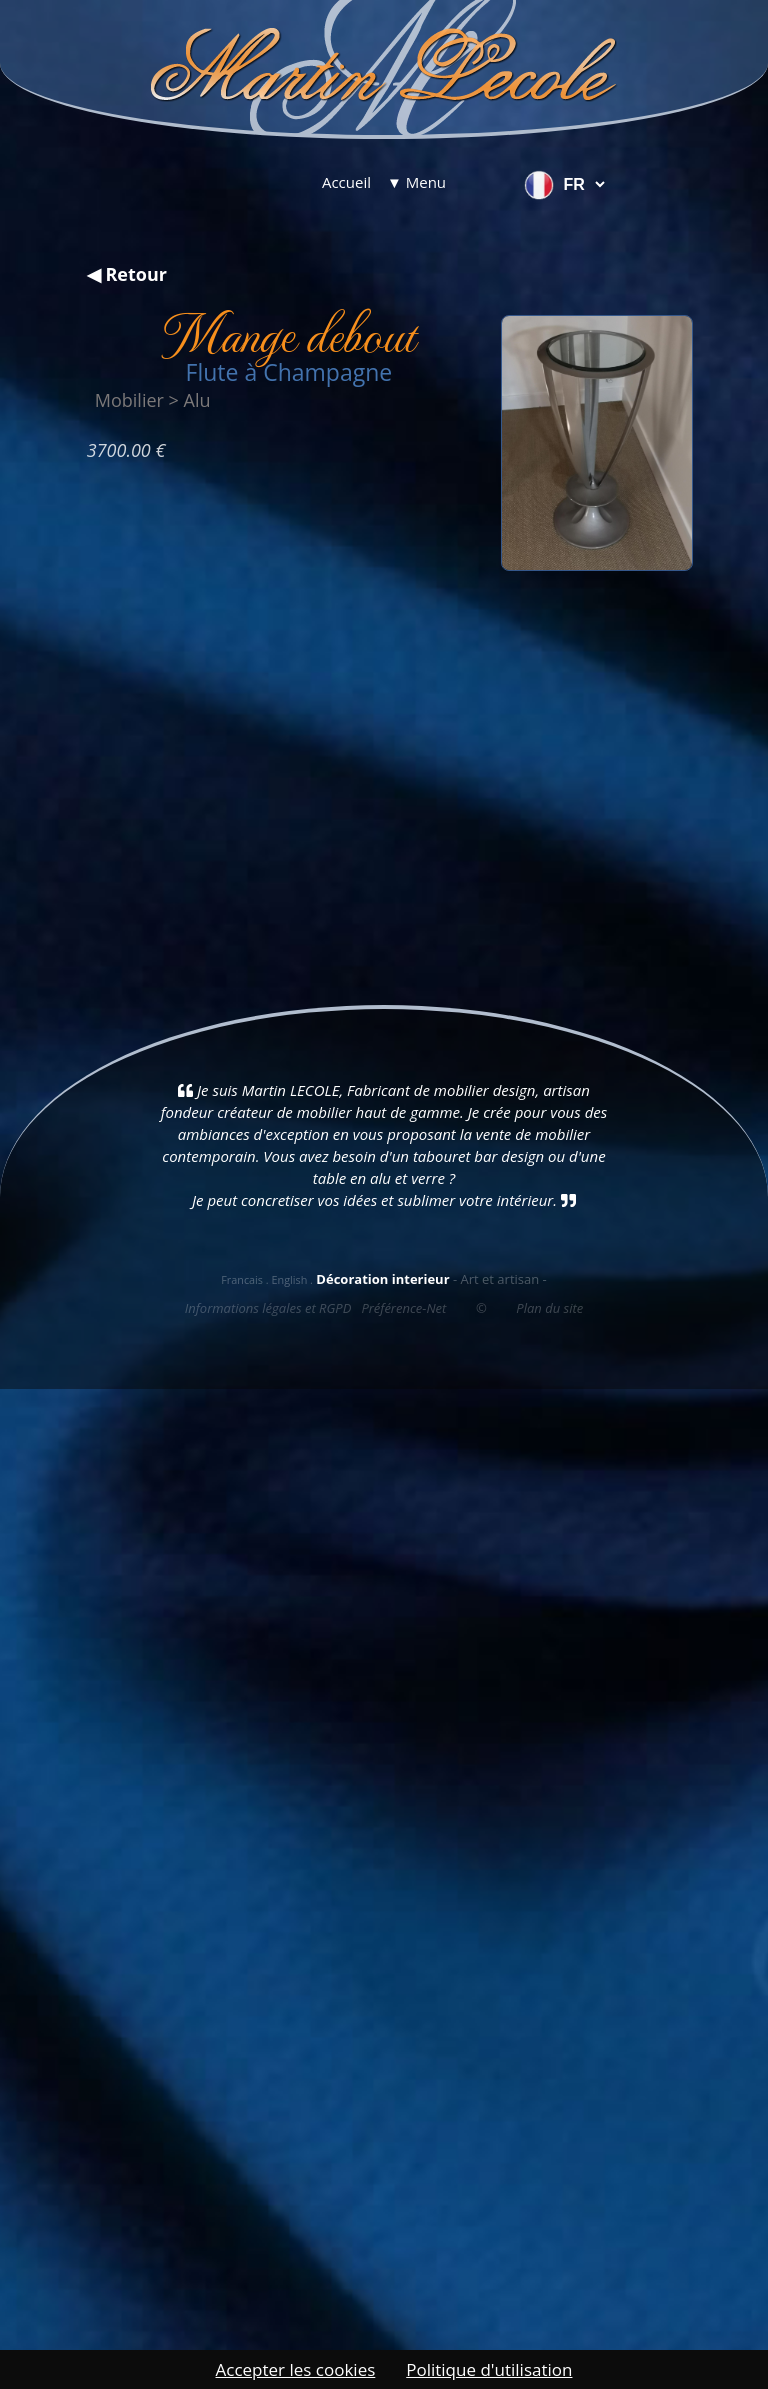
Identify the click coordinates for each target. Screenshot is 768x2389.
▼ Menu (416, 182)
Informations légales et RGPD (268, 1308)
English (289, 1279)
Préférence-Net (403, 1308)
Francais (242, 1279)
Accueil (346, 182)
